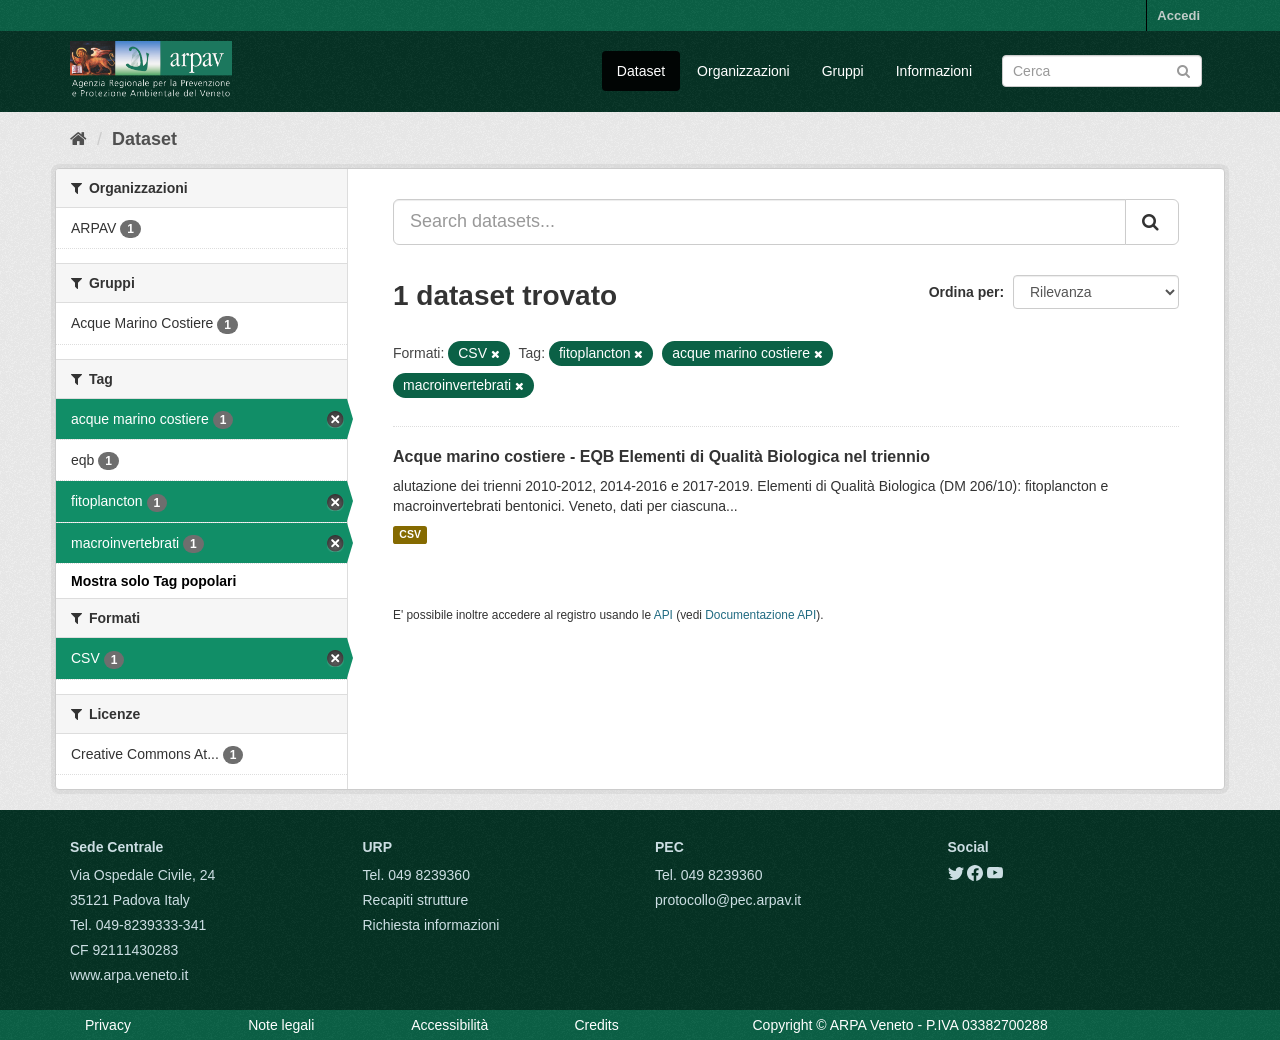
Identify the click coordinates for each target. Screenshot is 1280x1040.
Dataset (641, 71)
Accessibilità (449, 1025)
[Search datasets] (1102, 71)
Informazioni (934, 71)
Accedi (1178, 15)
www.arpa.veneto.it (129, 975)
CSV (410, 535)
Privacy (108, 1025)
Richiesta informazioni (431, 925)
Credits (596, 1025)
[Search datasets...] (759, 222)
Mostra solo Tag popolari (153, 581)
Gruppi (843, 71)
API (663, 615)
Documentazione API (760, 615)
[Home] (78, 139)
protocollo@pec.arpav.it (728, 900)
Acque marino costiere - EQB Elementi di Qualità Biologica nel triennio (661, 456)
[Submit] (1183, 69)
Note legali (281, 1025)
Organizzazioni (743, 71)
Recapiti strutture (416, 900)
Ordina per (964, 292)
